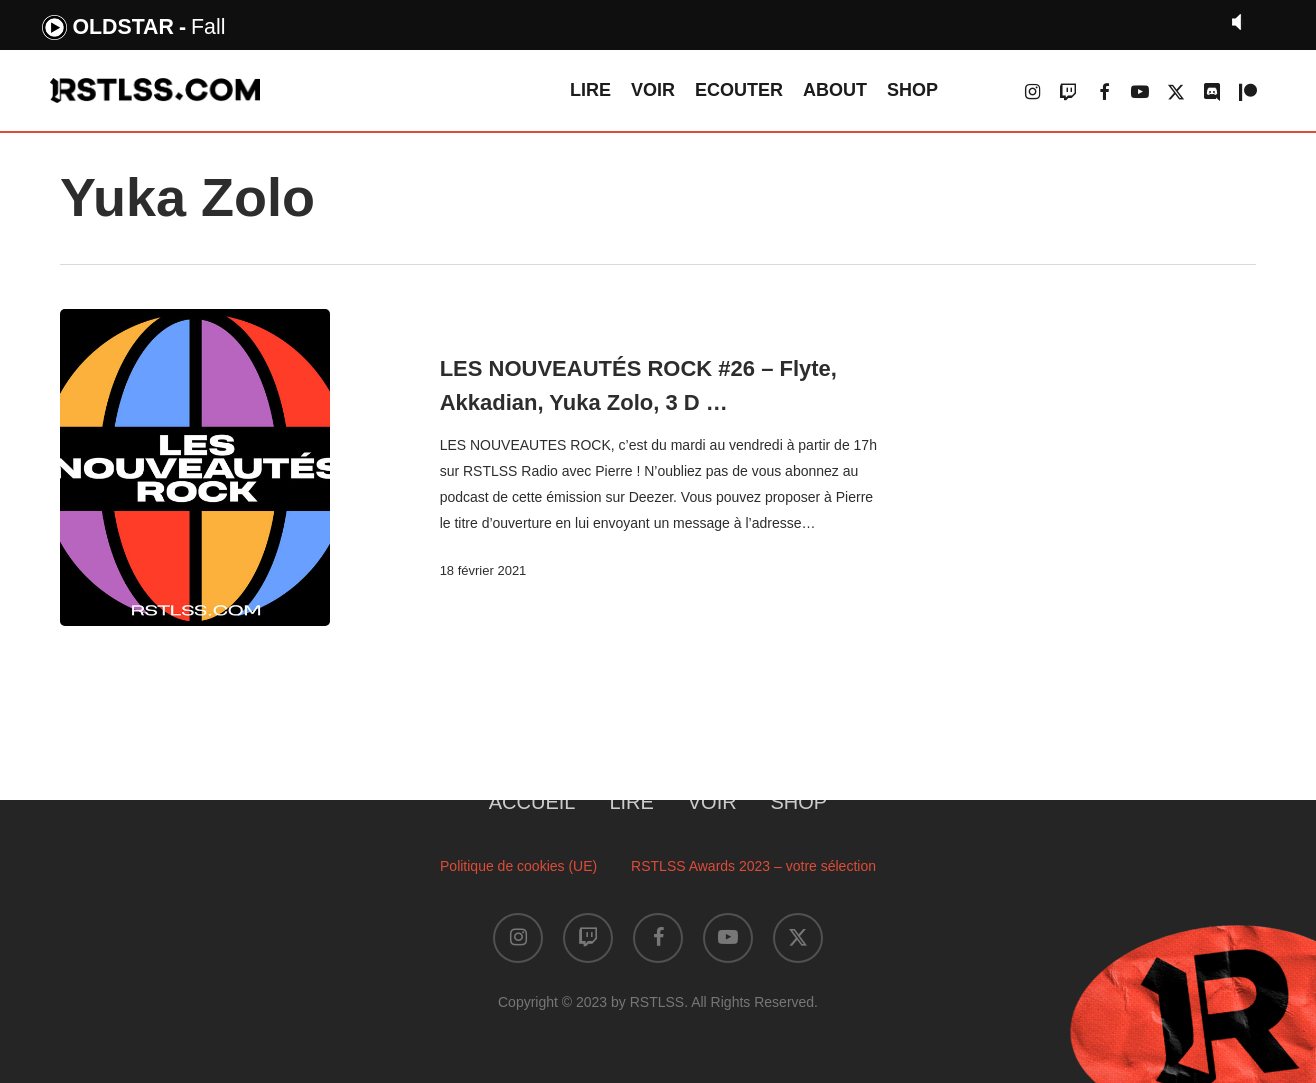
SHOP (799, 802)
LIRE (631, 802)
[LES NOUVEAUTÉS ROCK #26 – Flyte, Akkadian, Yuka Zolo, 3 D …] (195, 467)
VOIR (712, 802)
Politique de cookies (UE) (518, 866)
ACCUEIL (532, 802)
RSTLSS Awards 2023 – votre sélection (753, 866)
